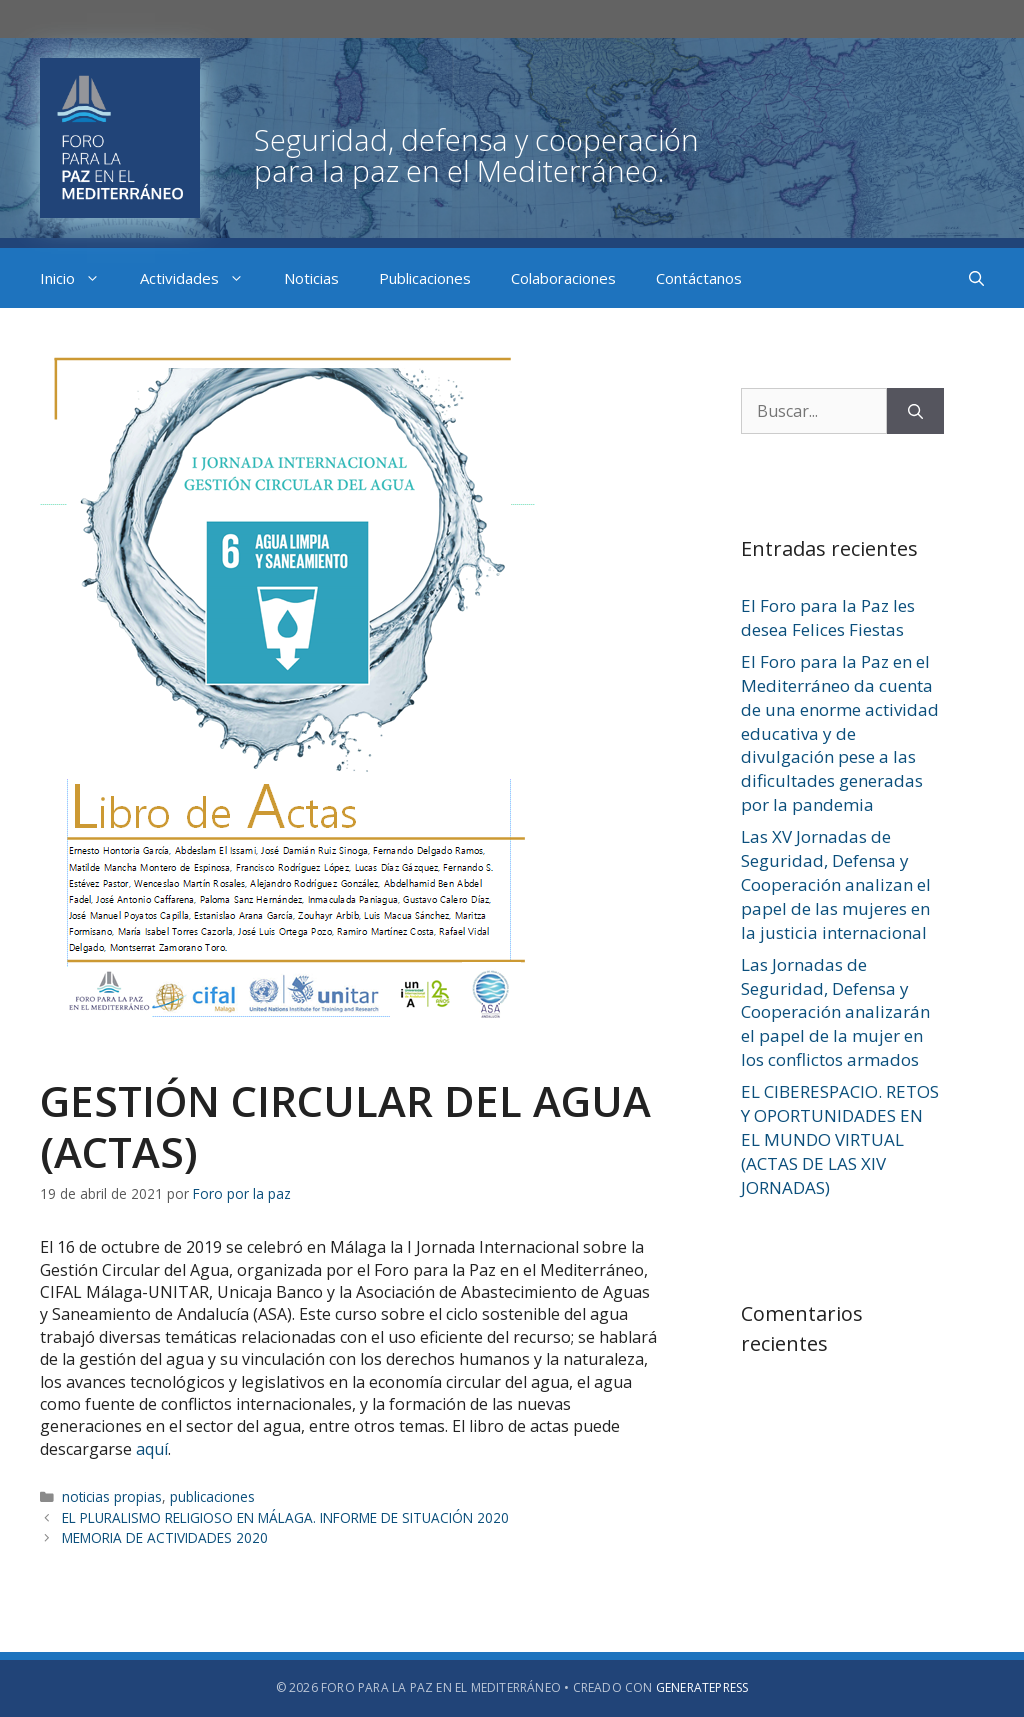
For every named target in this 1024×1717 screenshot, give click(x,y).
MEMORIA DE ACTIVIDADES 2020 (165, 1537)
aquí (152, 1449)
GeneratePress (702, 1687)
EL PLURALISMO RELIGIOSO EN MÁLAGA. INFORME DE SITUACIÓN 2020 (285, 1517)
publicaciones (212, 1496)
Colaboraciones (563, 278)
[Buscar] (915, 411)
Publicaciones (425, 278)
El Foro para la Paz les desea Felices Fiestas (828, 617)
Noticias (311, 278)
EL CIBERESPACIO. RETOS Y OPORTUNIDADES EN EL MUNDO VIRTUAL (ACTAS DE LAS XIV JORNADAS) (840, 1139)
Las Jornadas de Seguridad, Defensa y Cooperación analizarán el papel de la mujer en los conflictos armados (835, 1012)
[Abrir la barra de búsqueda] (976, 278)
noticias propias (112, 1496)
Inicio (80, 278)
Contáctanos (699, 278)
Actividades (202, 278)
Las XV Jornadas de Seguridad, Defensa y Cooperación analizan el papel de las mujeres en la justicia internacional (836, 884)
